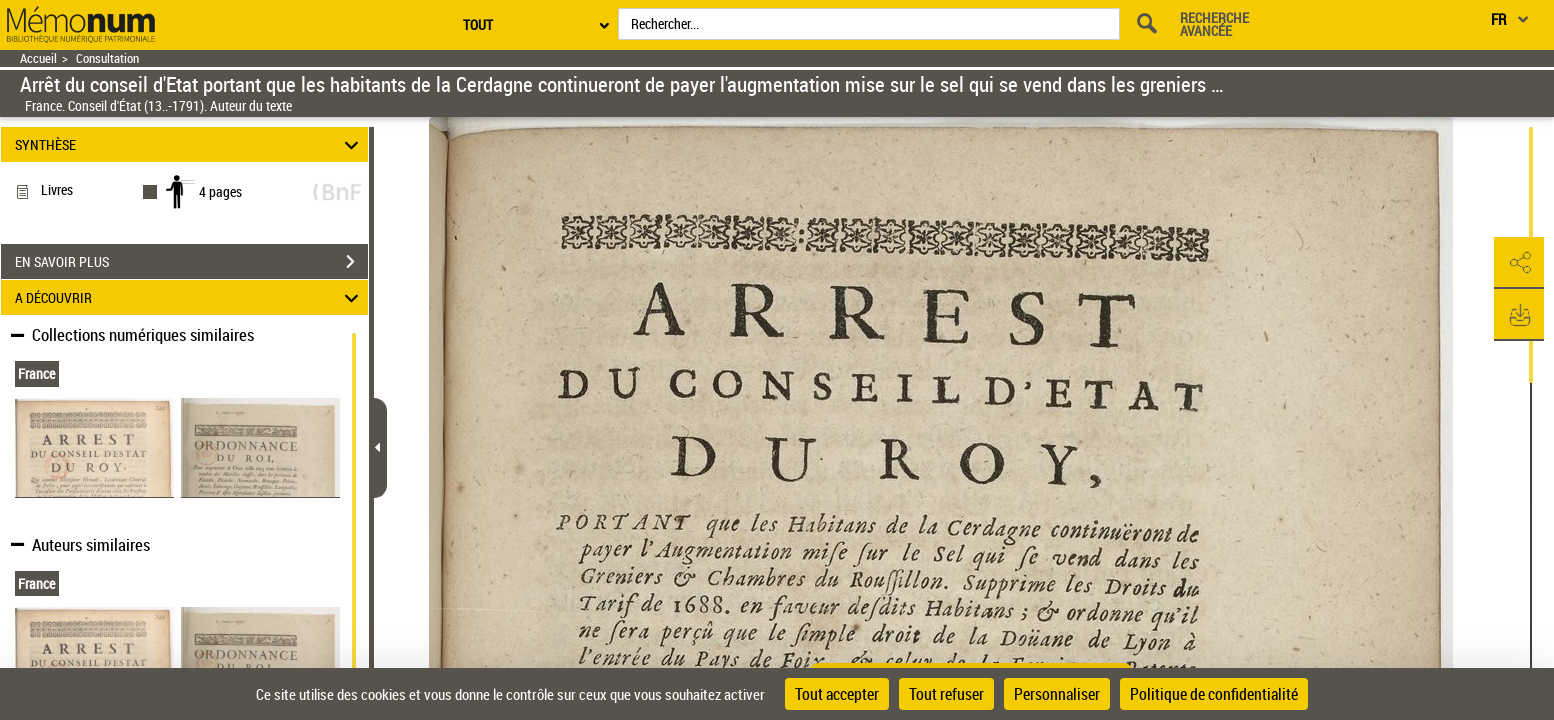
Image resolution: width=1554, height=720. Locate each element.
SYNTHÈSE (189, 144)
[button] (1519, 263)
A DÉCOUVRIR (189, 297)
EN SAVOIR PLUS (191, 262)
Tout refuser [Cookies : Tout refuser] (946, 694)
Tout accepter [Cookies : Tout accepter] (837, 694)
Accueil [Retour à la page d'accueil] (38, 58)
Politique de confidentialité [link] (1214, 694)
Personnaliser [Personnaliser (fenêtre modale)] (1057, 694)
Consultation (107, 58)
